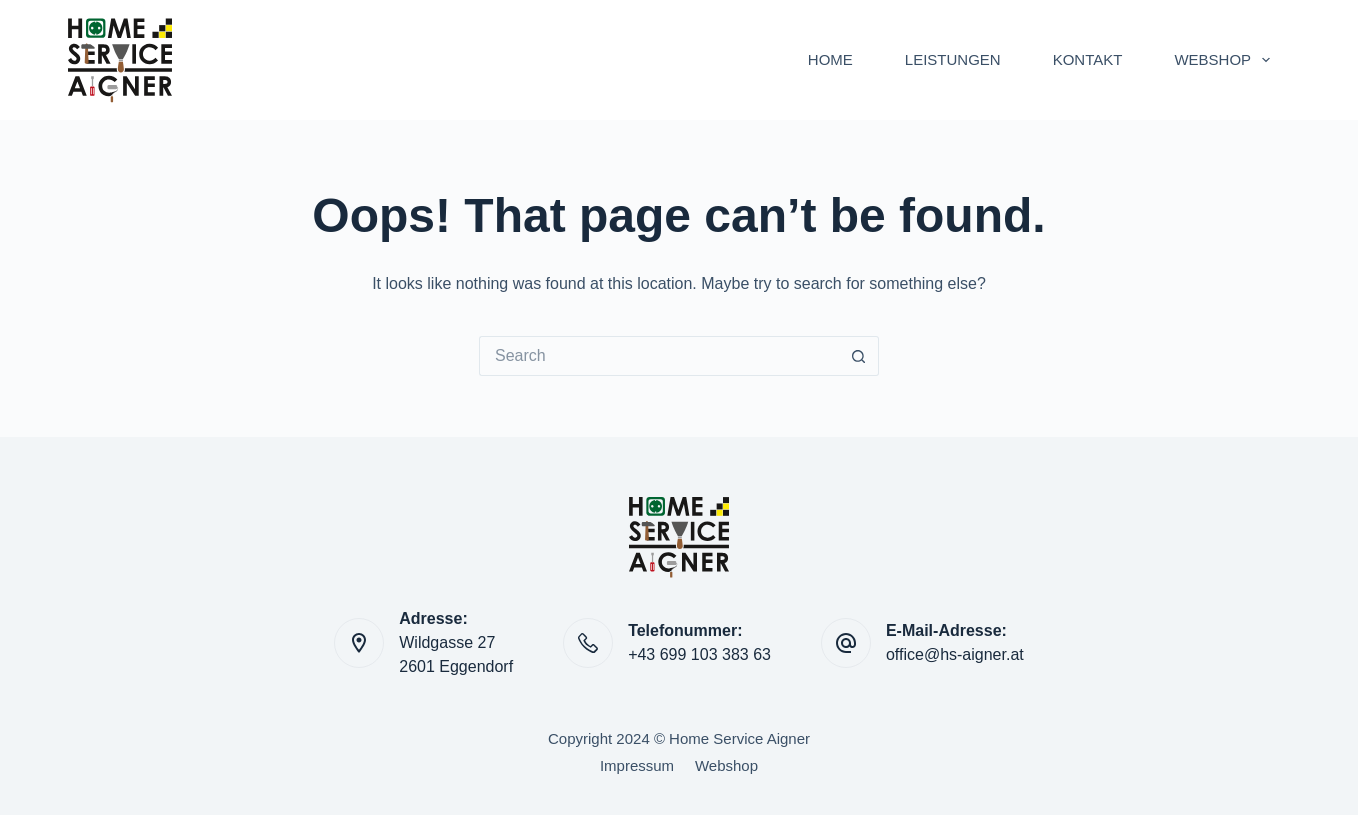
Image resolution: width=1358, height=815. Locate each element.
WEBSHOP (1226, 60)
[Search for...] (659, 356)
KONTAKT (1088, 59)
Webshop (726, 765)
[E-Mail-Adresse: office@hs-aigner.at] (846, 643)
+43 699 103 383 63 (699, 654)
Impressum (637, 765)
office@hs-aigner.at (955, 654)
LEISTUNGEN (953, 59)
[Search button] (859, 356)
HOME (830, 59)
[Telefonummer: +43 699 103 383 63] (588, 643)
